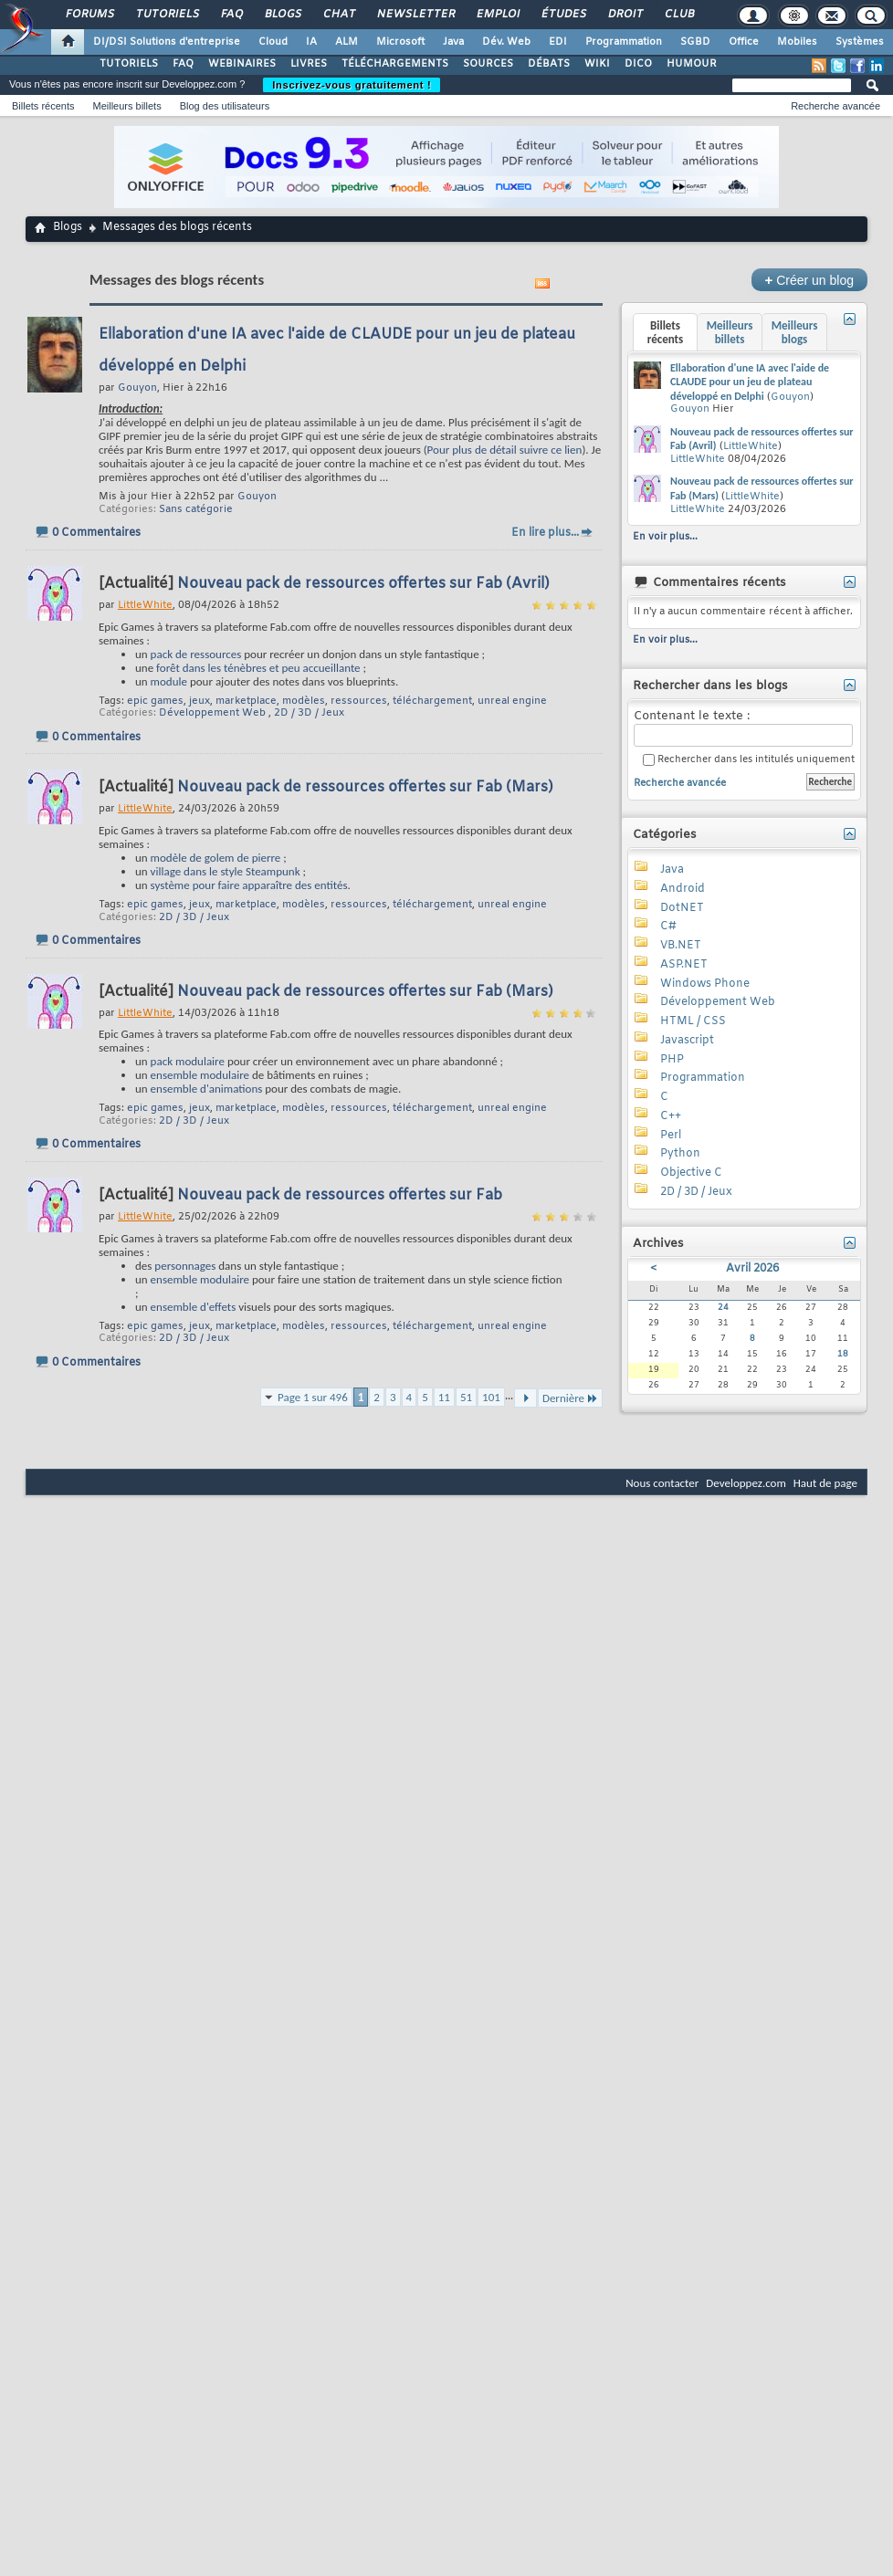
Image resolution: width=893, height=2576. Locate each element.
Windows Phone (705, 984)
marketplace (246, 701)
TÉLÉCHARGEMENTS (394, 64)
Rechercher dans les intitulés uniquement (749, 760)
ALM (346, 42)
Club (678, 14)
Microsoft (400, 42)
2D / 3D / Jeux (309, 713)
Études (563, 14)
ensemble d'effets (193, 1307)
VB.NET (680, 945)
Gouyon (257, 496)
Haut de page (825, 1483)
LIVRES (308, 64)
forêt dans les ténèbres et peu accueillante (258, 668)
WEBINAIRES (242, 64)
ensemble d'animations (207, 1088)
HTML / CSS (693, 1021)
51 (466, 1397)
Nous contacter (662, 1483)
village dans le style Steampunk (225, 871)
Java (453, 42)
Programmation (623, 42)
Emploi (497, 14)
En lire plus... (545, 533)
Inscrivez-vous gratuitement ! (351, 84)
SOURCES (488, 64)
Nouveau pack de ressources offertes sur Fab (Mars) (365, 787)
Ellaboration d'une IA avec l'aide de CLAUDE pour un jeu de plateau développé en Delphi (749, 382)
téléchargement (432, 701)
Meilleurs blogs (795, 332)
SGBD (695, 42)
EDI (558, 42)
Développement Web (212, 713)
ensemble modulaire (200, 1075)
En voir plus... (665, 536)
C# (668, 926)
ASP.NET (684, 965)
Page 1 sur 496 (313, 1397)
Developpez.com (746, 1483)
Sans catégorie (196, 509)
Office (744, 42)
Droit (624, 14)
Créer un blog (809, 280)
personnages (184, 1265)
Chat (338, 14)
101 (491, 1397)
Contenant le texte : (743, 728)
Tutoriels (166, 14)
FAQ (231, 14)
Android (682, 889)
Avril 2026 (752, 1269)
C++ (670, 1116)
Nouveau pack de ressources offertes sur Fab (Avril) (363, 583)
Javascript (687, 1040)
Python (680, 1154)
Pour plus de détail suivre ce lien (505, 449)
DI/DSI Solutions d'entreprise (166, 42)
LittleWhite (750, 446)
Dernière (570, 1398)
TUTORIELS (129, 64)
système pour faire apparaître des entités (249, 885)
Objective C (691, 1173)
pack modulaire (188, 1061)
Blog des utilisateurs (224, 105)
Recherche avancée (835, 105)
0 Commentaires (96, 533)
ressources (359, 701)
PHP (672, 1059)
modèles (303, 701)
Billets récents (43, 105)
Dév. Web (506, 42)
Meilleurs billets (126, 105)
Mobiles (797, 42)
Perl (670, 1135)
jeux (199, 701)
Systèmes (859, 42)
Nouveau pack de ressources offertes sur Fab (339, 1195)
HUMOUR (692, 64)
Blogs (282, 14)
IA (311, 42)
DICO (638, 64)
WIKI (597, 64)
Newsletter (415, 14)
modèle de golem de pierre (216, 857)
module (169, 681)
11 (444, 1397)
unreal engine (512, 701)
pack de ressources (196, 654)
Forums (89, 14)
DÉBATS (549, 64)
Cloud (273, 42)
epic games (155, 701)
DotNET (682, 908)
